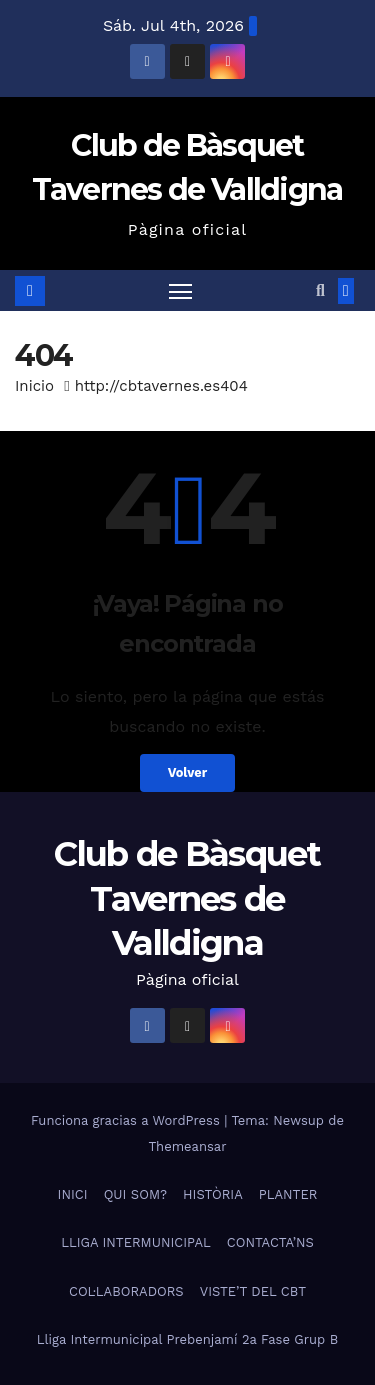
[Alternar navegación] (181, 291)
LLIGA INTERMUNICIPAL (136, 1242)
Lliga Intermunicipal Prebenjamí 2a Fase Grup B (187, 1339)
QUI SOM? (135, 1194)
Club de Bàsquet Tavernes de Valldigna (187, 898)
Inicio (34, 386)
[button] (320, 290)
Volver (188, 772)
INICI (73, 1194)
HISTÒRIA (213, 1194)
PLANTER (288, 1194)
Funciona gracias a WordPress (127, 1120)
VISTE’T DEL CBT (253, 1291)
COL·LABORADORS (126, 1291)
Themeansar (188, 1146)
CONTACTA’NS (270, 1242)
